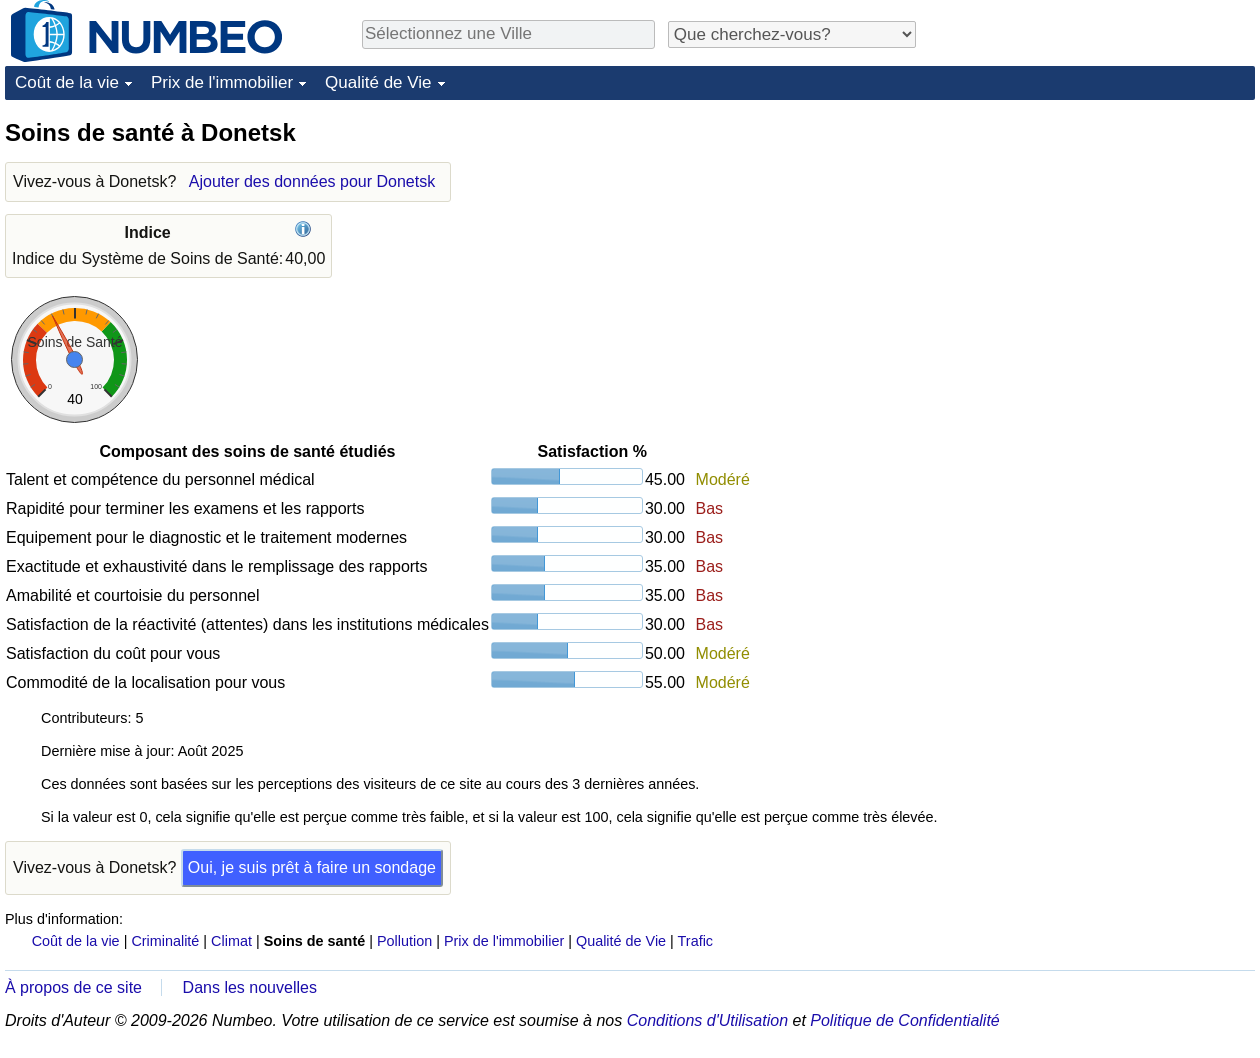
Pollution (404, 941)
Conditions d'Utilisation (707, 1020)
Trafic (695, 941)
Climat (231, 941)
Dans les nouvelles (250, 987)
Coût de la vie (67, 82)
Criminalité (165, 941)
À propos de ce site (73, 987)
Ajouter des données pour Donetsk (312, 181)
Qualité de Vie (378, 82)
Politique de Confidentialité (904, 1020)
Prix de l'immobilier (222, 82)
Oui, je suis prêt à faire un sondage (312, 867)
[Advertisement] (1080, 417)
